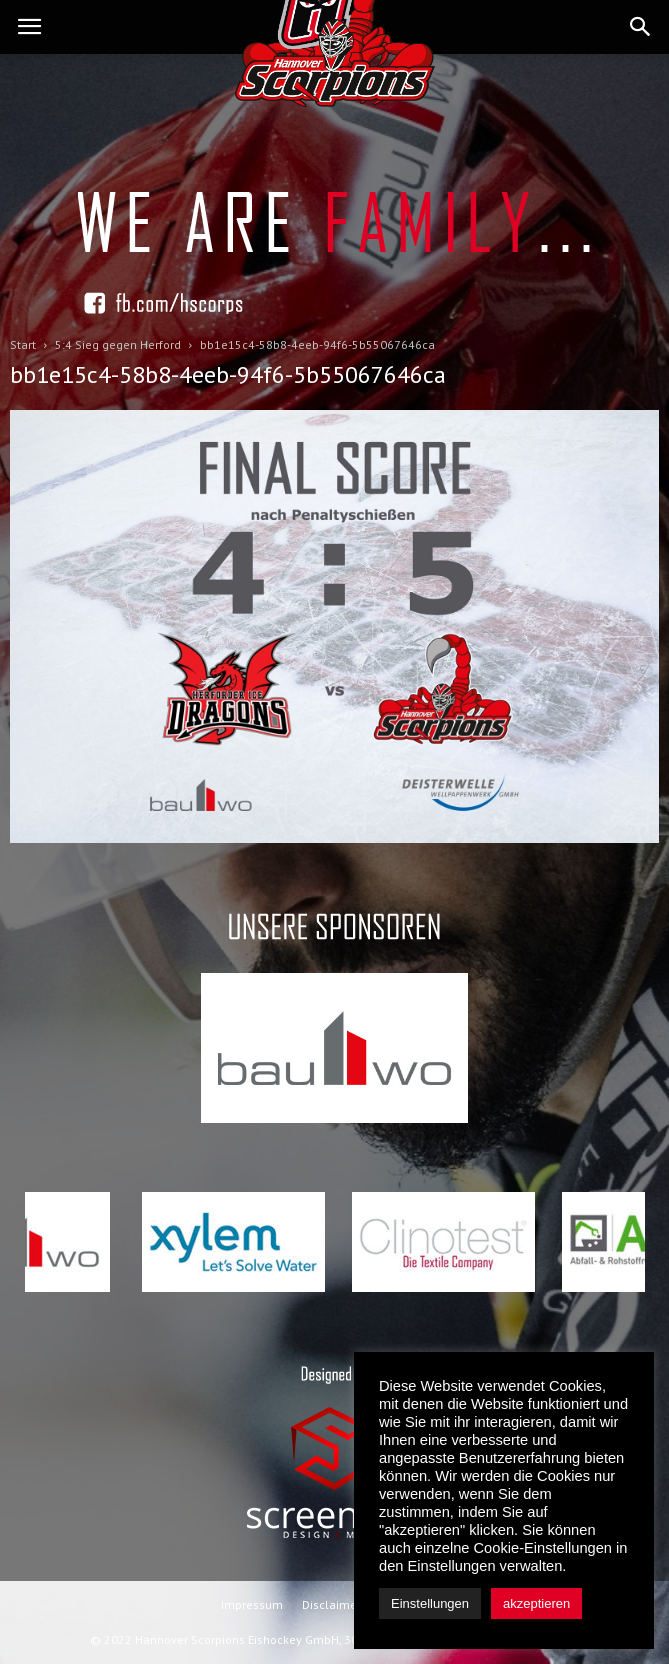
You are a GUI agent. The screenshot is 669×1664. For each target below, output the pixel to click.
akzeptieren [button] (536, 1603)
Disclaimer (331, 1604)
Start (23, 344)
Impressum (252, 1604)
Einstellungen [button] (430, 1603)
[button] (641, 27)
